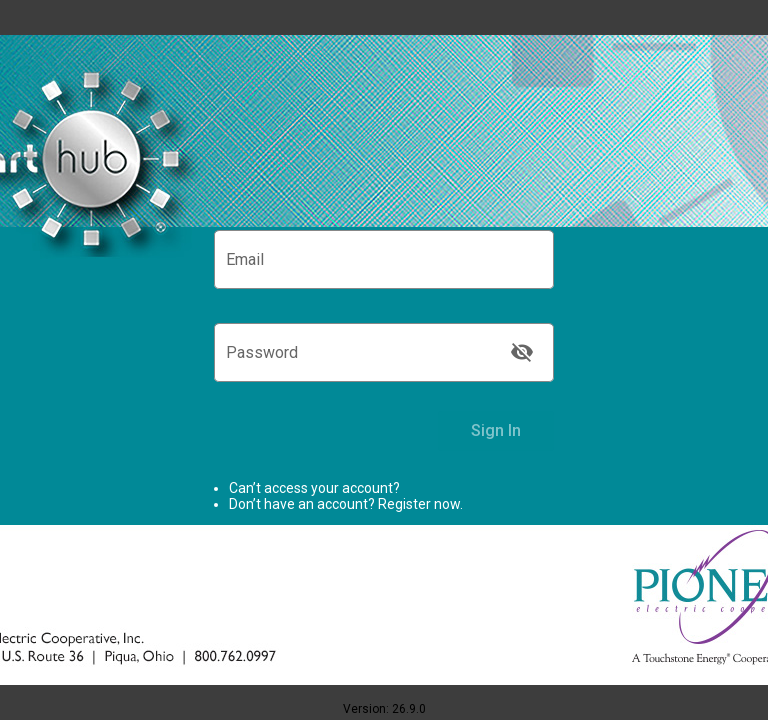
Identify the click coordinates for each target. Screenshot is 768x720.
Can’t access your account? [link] (314, 488)
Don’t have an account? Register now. (346, 504)
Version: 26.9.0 (384, 709)
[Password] (364, 357)
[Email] (384, 264)
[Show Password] (522, 352)
